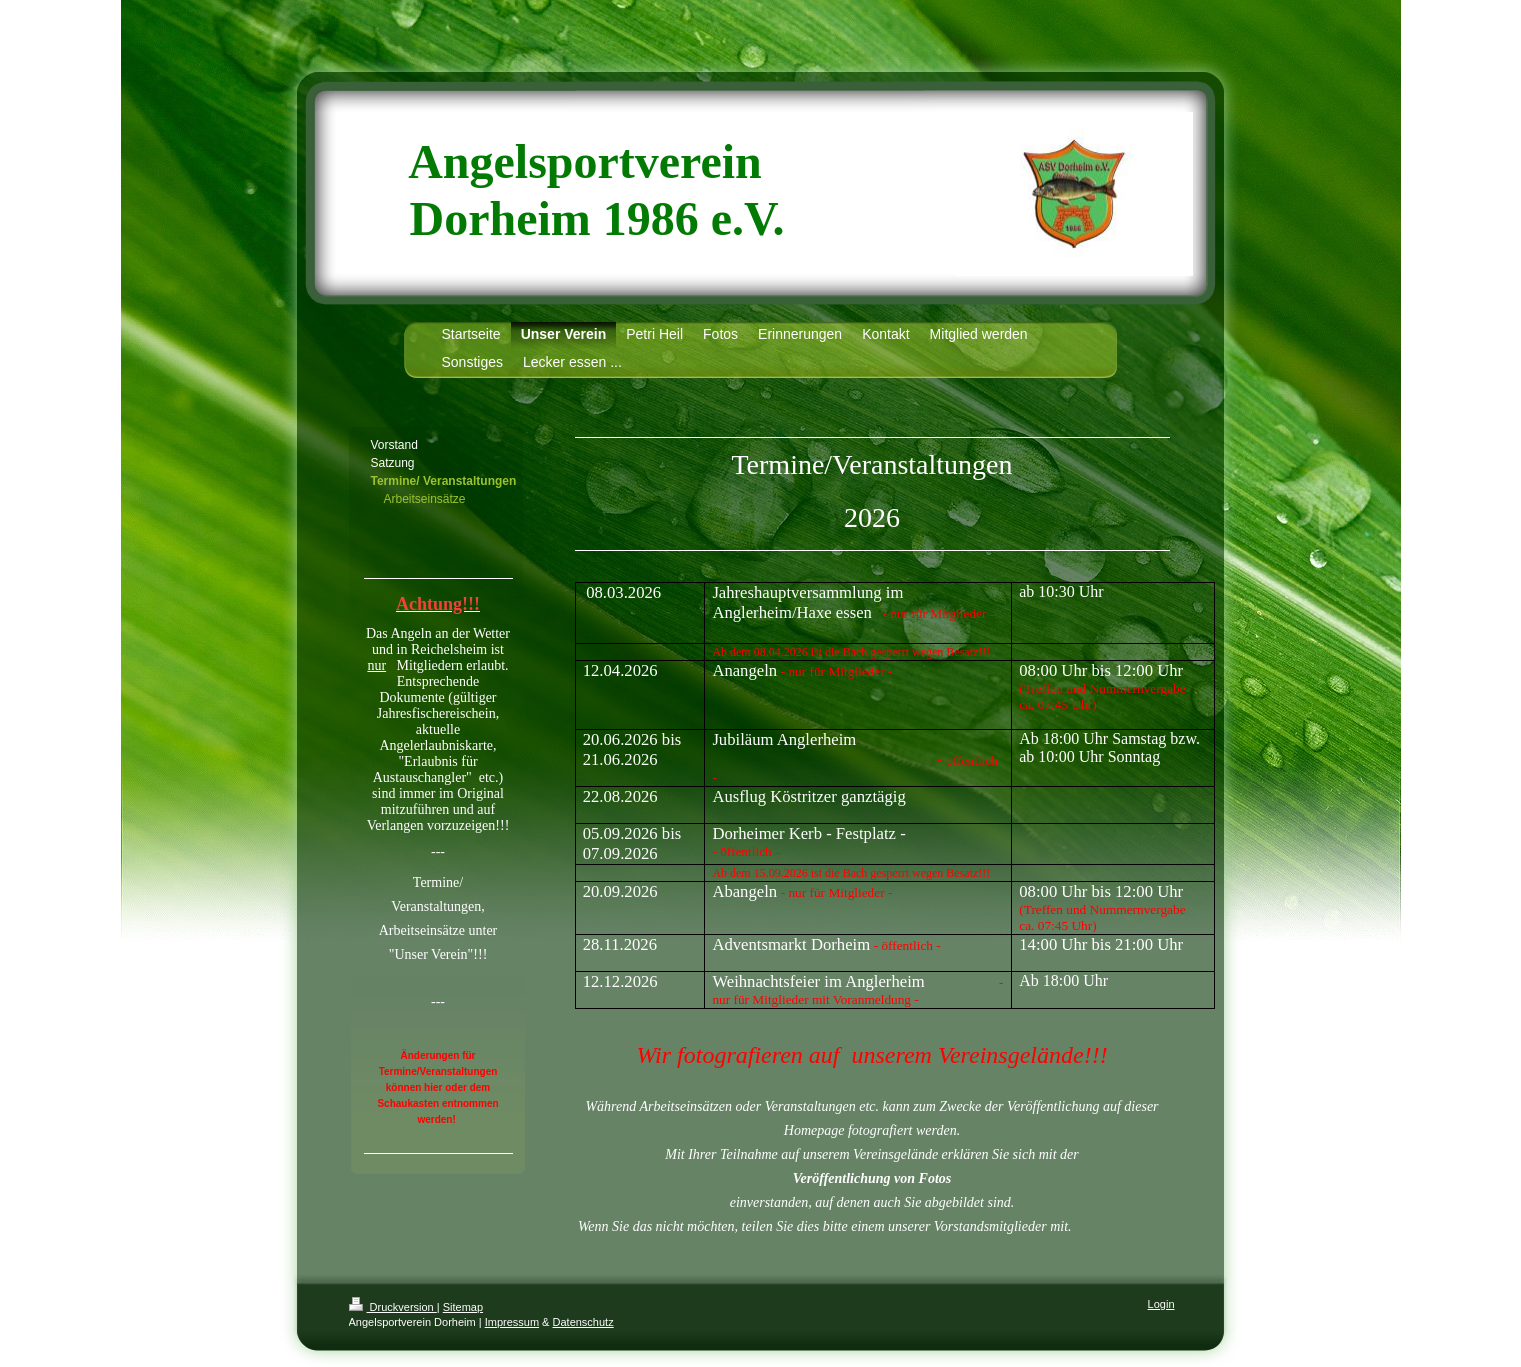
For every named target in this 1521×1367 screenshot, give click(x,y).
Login (1161, 1304)
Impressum (512, 1322)
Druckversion (393, 1307)
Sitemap (463, 1307)
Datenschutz (583, 1322)
